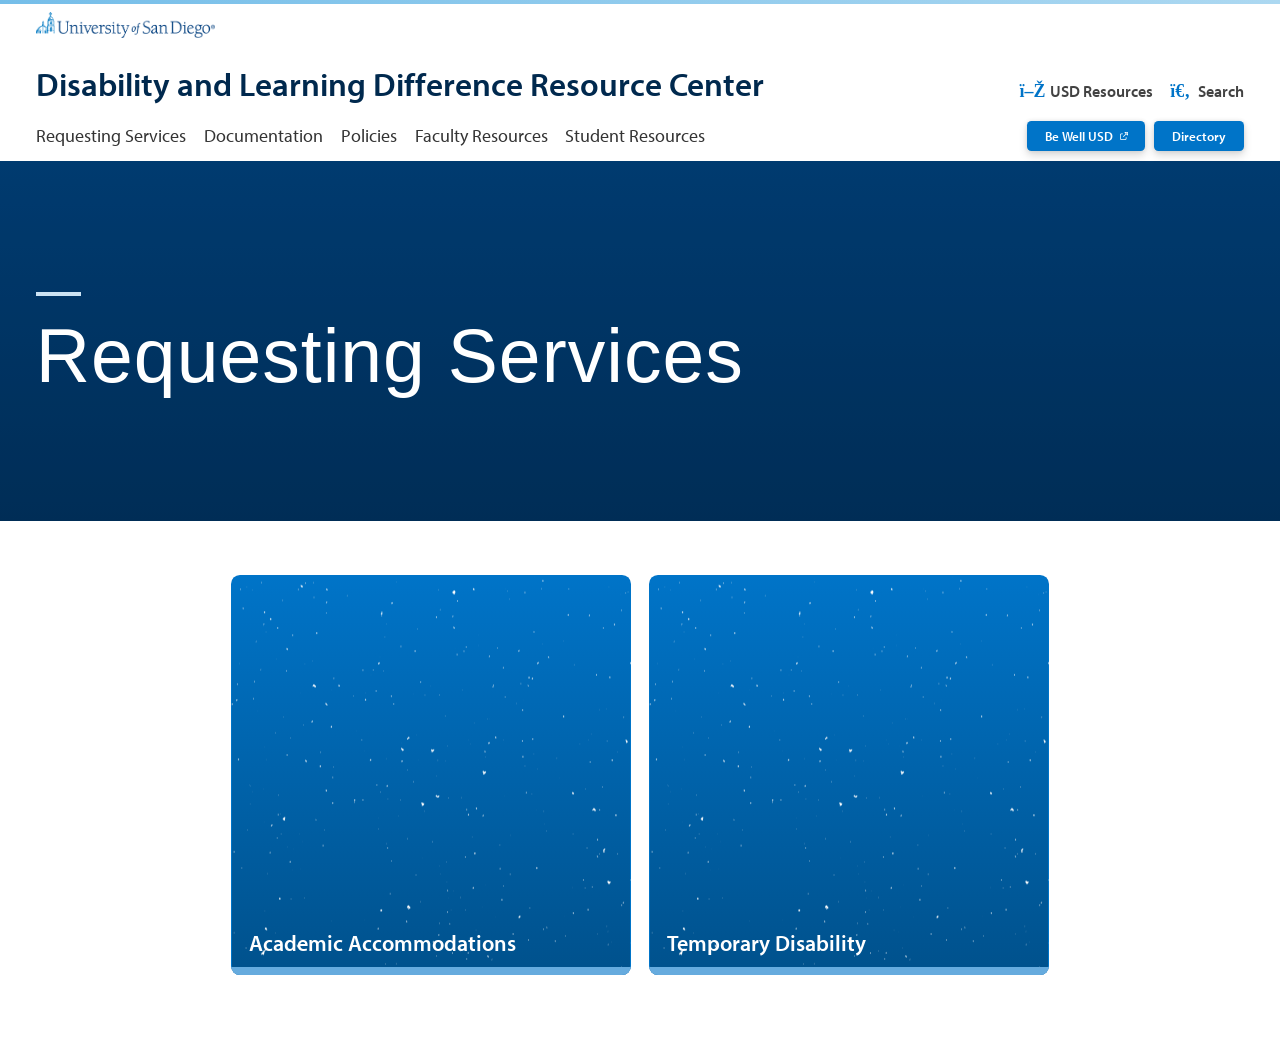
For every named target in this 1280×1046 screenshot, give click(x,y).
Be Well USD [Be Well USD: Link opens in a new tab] (1079, 135)
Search (1205, 91)
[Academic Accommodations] (431, 775)
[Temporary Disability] (849, 775)
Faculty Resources (481, 135)
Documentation (263, 135)
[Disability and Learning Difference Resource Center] (400, 86)
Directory (1199, 135)
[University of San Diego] (125, 23)
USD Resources (1086, 91)
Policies (369, 135)
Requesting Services (111, 135)
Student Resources (635, 135)
